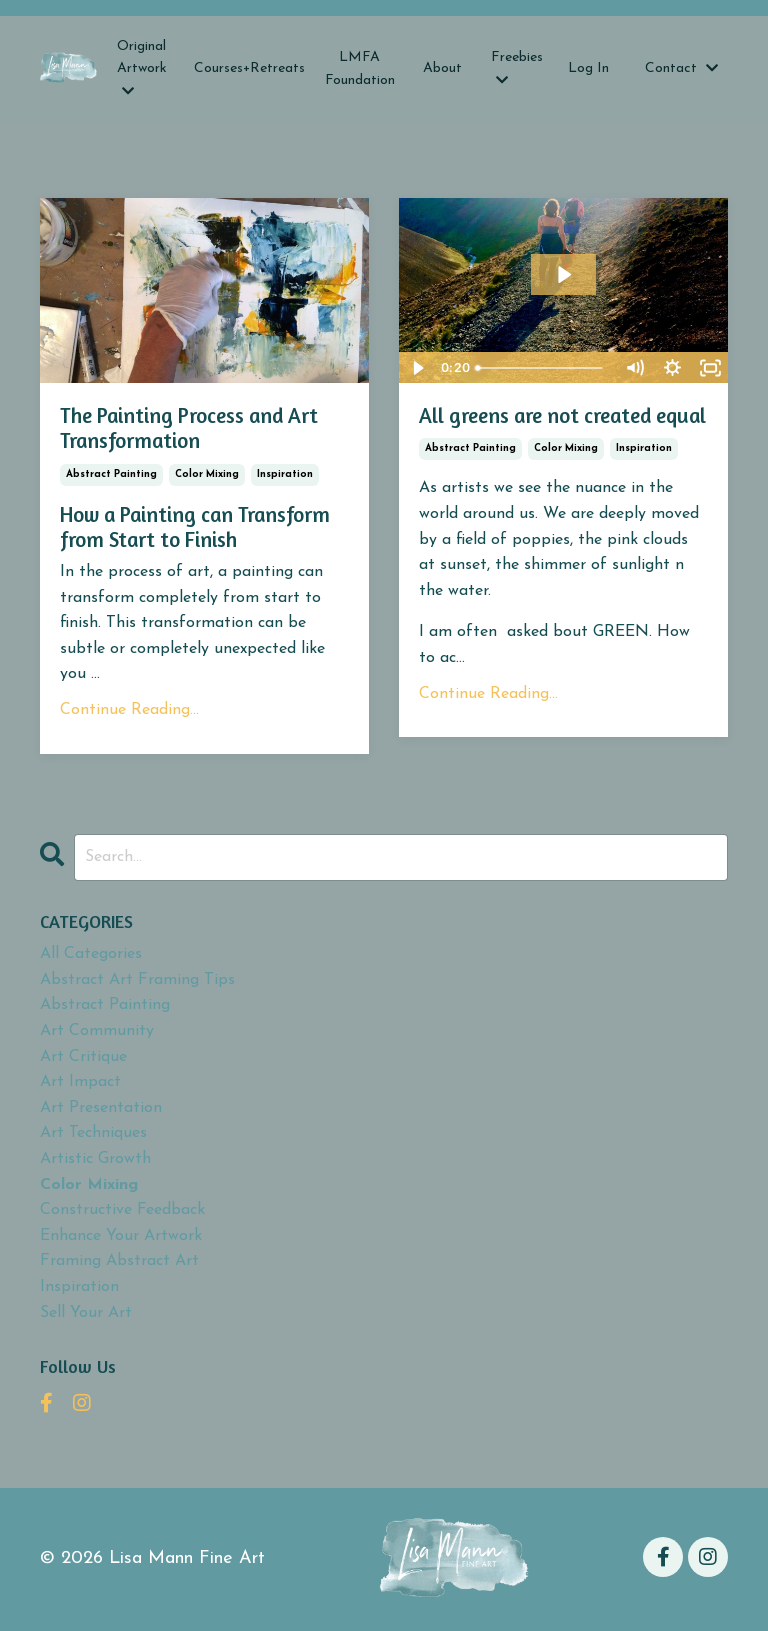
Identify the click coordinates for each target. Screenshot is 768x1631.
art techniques (93, 1133)
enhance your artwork (121, 1236)
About (442, 68)
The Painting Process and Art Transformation (189, 428)
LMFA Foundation (360, 68)
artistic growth (95, 1159)
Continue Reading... (129, 710)
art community (97, 1031)
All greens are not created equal (562, 415)
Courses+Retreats (249, 68)
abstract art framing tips (137, 980)
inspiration (285, 474)
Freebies (517, 68)
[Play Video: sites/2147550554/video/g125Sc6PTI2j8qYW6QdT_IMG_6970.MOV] (563, 274)
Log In (588, 68)
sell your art (86, 1312)
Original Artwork (142, 68)
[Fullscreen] (710, 368)
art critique (83, 1057)
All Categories (91, 954)
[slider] (542, 368)
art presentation (101, 1108)
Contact (681, 68)
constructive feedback (122, 1210)
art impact (80, 1082)
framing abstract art (119, 1261)
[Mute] (634, 368)
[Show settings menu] (672, 368)
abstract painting (111, 474)
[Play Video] (417, 368)
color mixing (207, 474)
